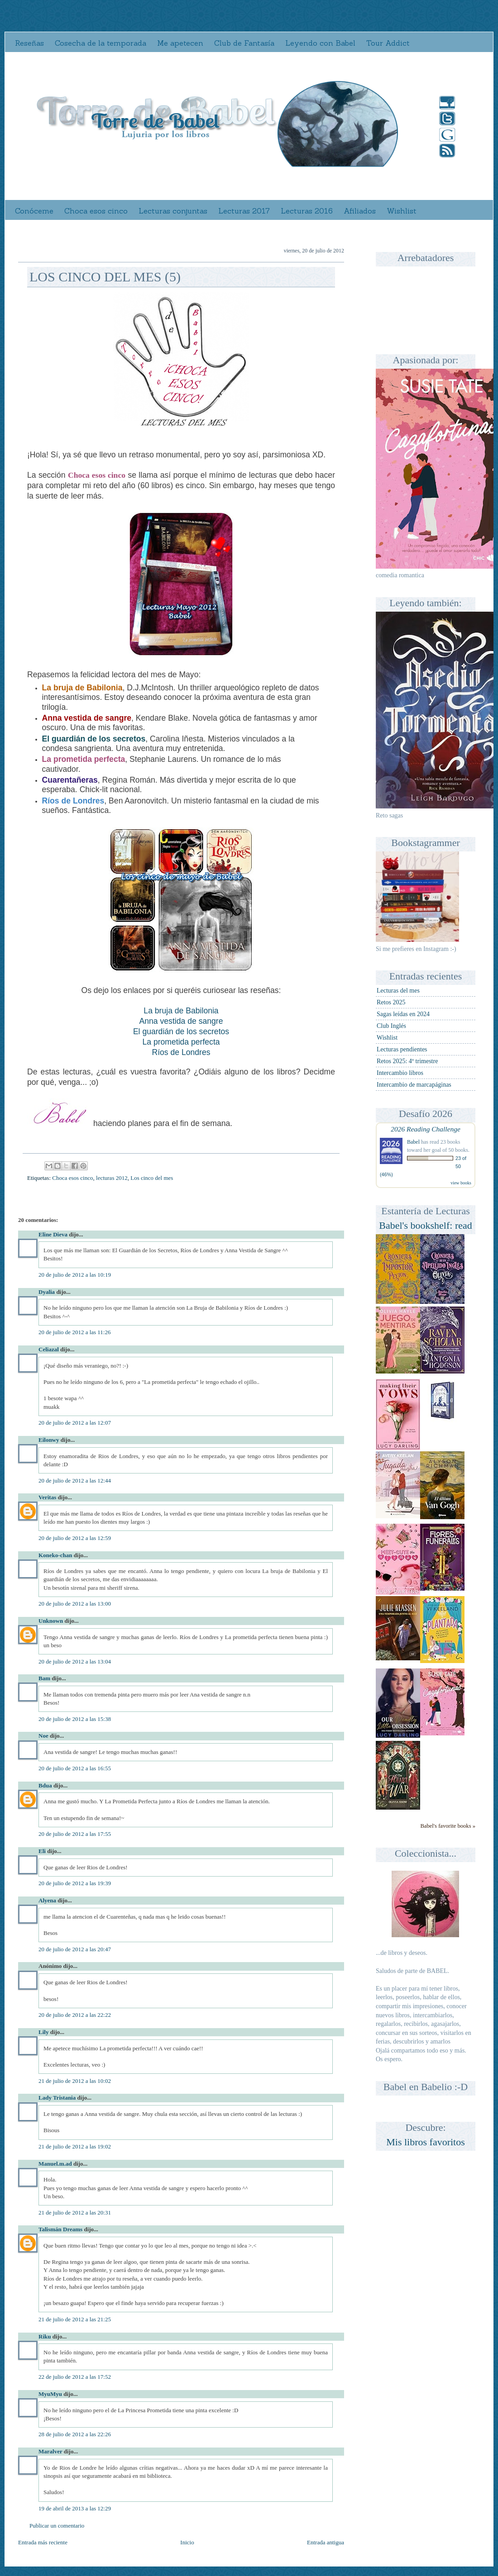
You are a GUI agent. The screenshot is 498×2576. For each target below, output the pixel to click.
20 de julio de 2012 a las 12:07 (74, 1422)
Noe (43, 1735)
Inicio (187, 2542)
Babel (413, 1142)
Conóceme (34, 210)
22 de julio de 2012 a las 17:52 (74, 2376)
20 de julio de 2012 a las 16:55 (74, 1768)
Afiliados (360, 210)
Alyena (47, 1900)
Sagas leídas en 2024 (403, 1014)
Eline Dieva (52, 1234)
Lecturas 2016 (307, 210)
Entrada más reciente (42, 2542)
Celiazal (48, 1349)
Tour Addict (388, 43)
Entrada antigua (325, 2542)
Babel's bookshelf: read (425, 1225)
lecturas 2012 (112, 1177)
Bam (44, 1678)
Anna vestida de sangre (181, 1021)
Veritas (47, 1497)
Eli (42, 1851)
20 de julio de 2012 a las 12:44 (74, 1480)
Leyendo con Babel (320, 43)
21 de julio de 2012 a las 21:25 (74, 2319)
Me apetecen (180, 43)
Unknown (50, 1620)
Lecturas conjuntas (173, 210)
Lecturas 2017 (244, 210)
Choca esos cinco (96, 210)
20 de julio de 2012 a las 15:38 (74, 1719)
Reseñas (29, 43)
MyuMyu (50, 2394)
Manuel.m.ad (55, 2163)
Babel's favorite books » (447, 1826)
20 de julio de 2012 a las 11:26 (74, 1332)
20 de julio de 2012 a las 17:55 (74, 1833)
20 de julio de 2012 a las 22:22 (74, 2014)
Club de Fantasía (244, 43)
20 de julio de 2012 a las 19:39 (74, 1883)
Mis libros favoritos (425, 2142)
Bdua (45, 1785)
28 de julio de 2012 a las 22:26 (74, 2434)
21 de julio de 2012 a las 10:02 (74, 2080)
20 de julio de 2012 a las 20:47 (74, 1949)
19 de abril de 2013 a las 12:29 (74, 2508)
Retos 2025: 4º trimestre (407, 1061)
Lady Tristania (57, 2097)
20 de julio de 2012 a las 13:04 (74, 1661)
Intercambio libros (400, 1072)
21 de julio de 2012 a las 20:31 (74, 2212)
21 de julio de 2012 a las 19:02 (74, 2146)
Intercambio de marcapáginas (414, 1084)
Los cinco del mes (151, 1177)
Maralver (50, 2451)
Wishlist (402, 210)
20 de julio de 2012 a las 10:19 (74, 1274)
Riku (44, 2336)
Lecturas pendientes (402, 1049)
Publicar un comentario (56, 2525)
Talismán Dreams (60, 2229)
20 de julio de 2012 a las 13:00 (74, 1603)
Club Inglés (391, 1025)
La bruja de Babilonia (181, 1010)
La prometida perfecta (181, 1041)
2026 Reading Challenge (425, 1129)
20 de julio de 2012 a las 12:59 (74, 1538)
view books (460, 1182)
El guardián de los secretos (181, 1031)
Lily (43, 2032)
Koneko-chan (55, 1555)
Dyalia (46, 1291)
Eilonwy (48, 1439)
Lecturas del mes (398, 990)
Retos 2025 (391, 1002)
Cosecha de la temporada (100, 43)
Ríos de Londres (181, 1052)
